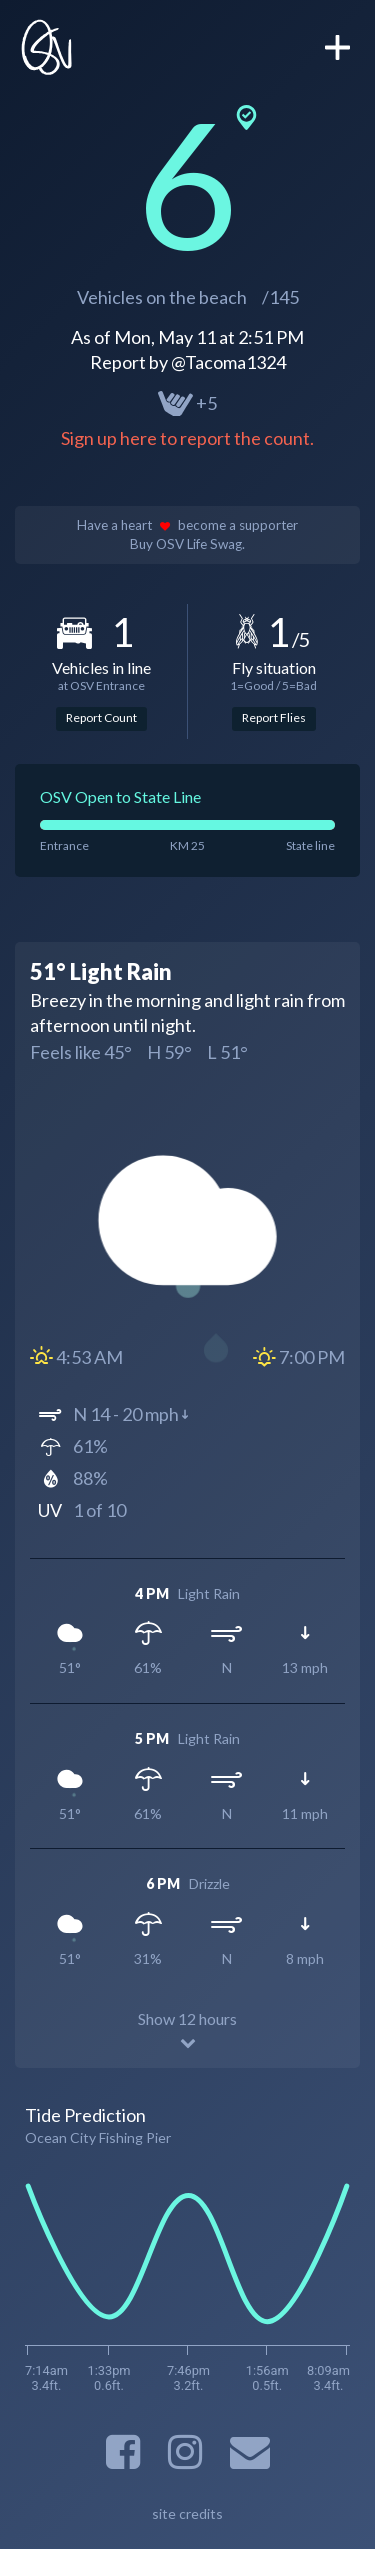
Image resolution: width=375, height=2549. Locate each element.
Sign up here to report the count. (187, 438)
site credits (187, 2513)
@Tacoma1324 (228, 362)
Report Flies (274, 717)
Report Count (101, 717)
